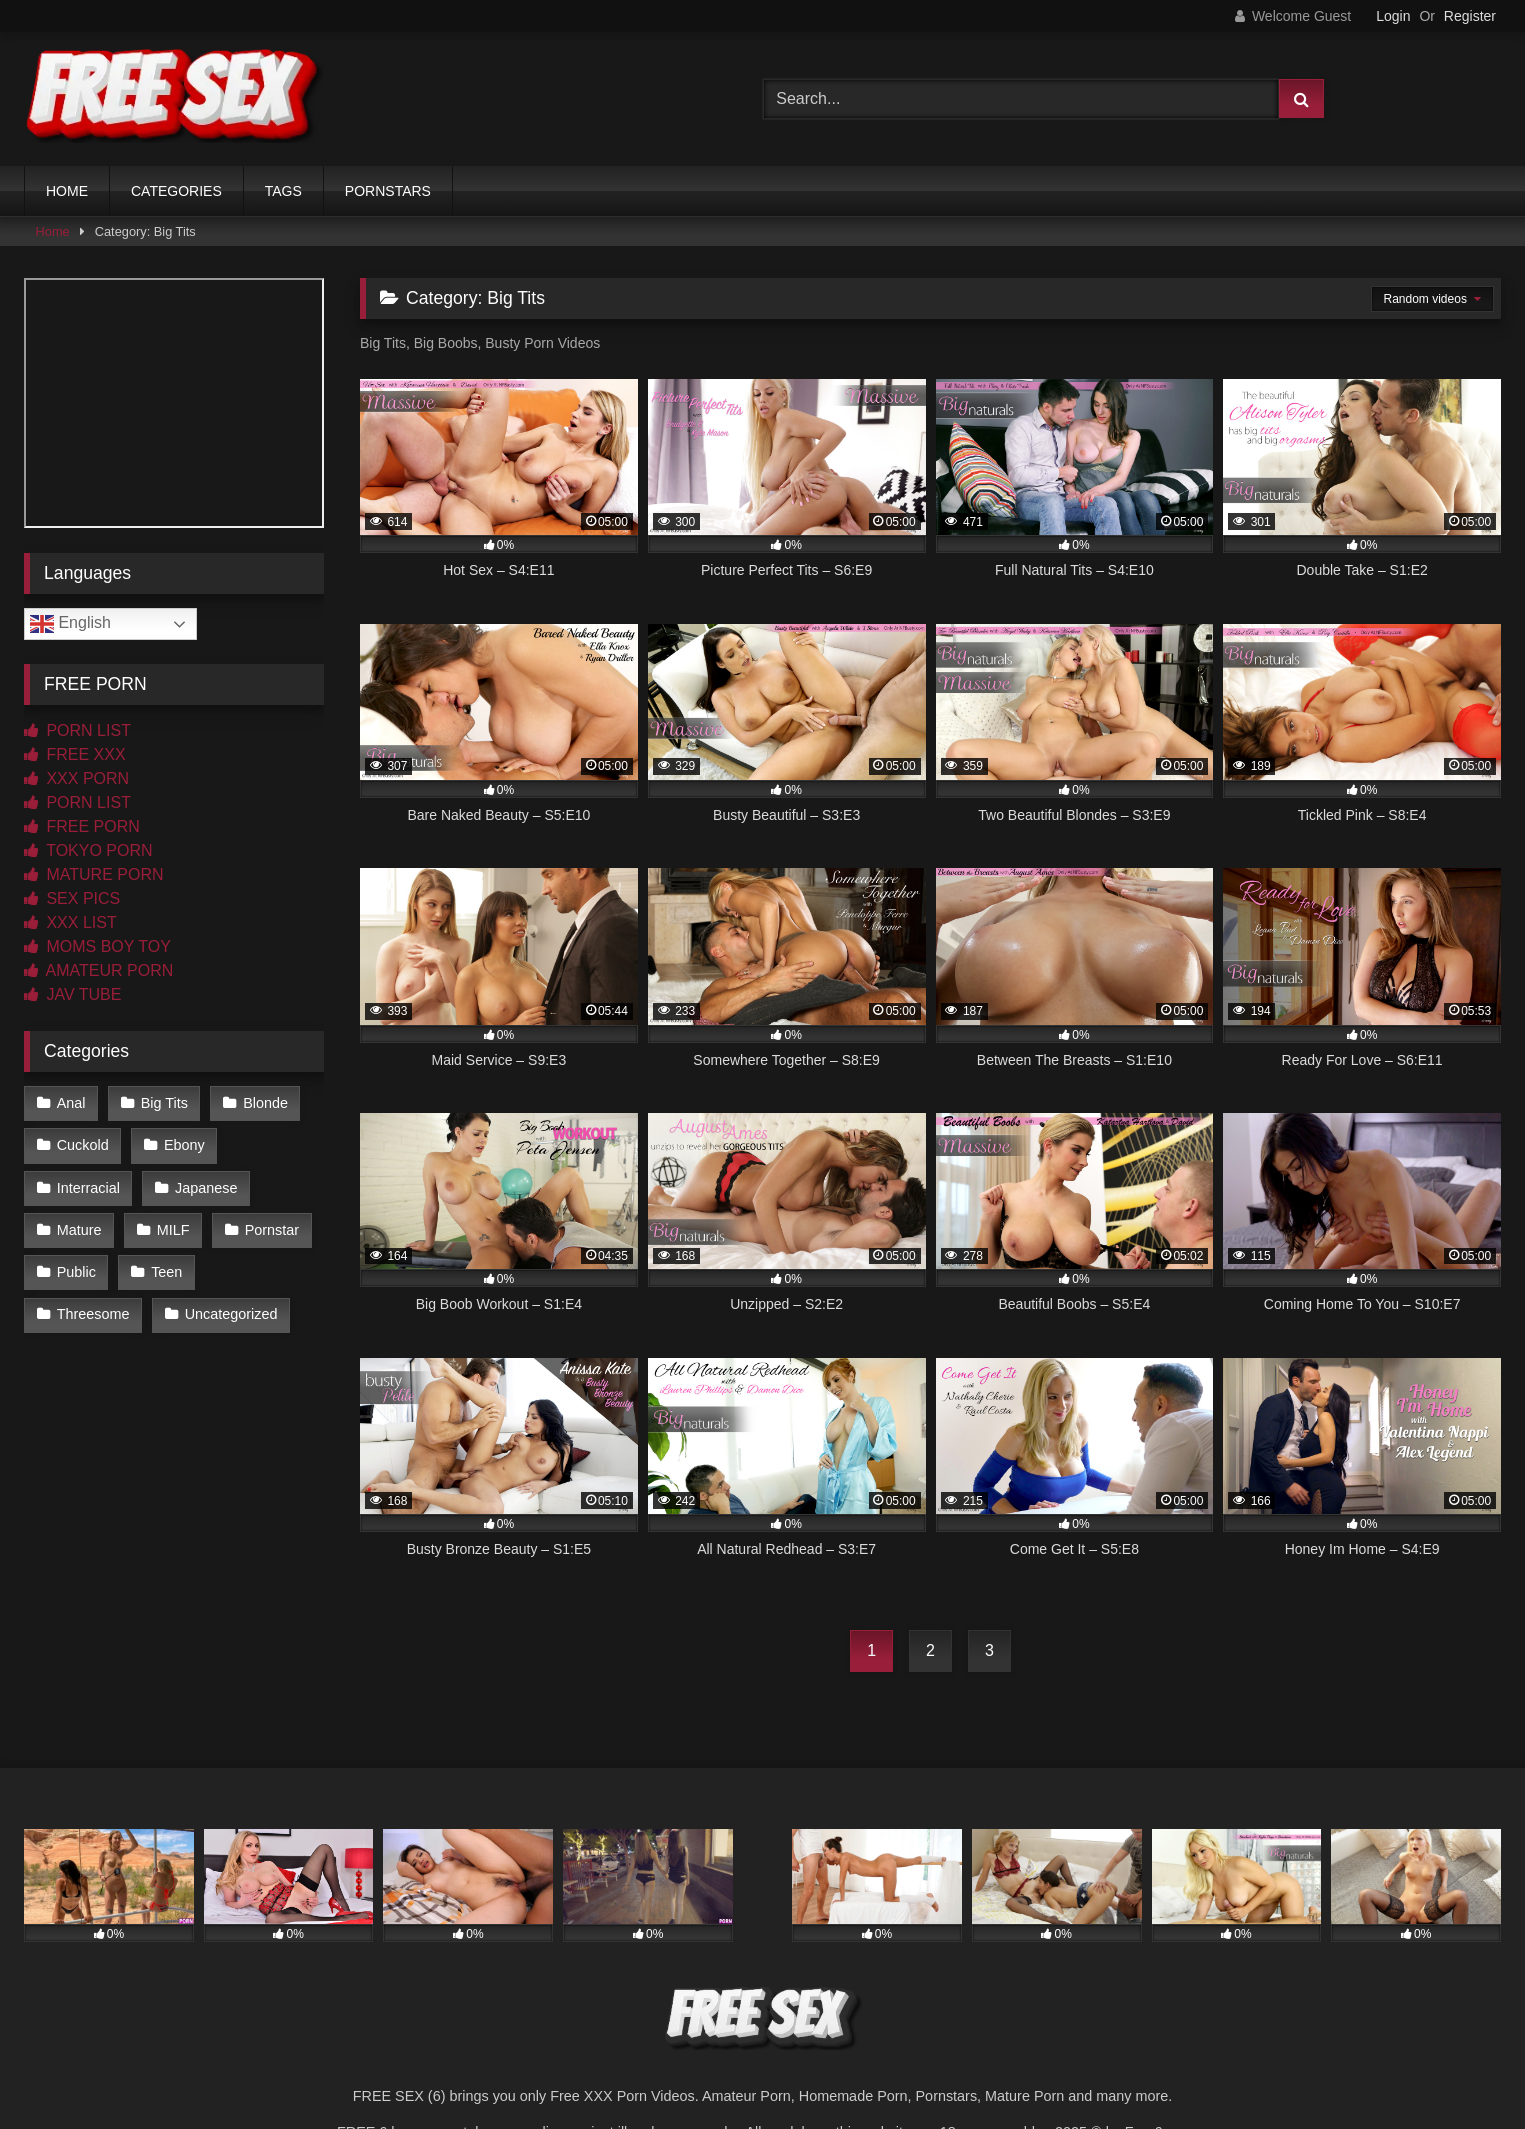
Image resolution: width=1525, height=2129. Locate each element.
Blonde (265, 1103)
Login (1393, 16)
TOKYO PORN (88, 850)
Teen (166, 1272)
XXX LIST (70, 922)
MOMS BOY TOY (97, 946)
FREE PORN (82, 826)
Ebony (184, 1145)
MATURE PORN (93, 874)
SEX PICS (72, 898)
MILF (173, 1230)
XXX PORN (76, 778)
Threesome (93, 1314)
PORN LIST (77, 730)
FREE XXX (75, 754)
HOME (67, 191)
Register (1470, 16)
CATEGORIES (176, 191)
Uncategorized (231, 1314)
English (70, 624)
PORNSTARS (388, 191)
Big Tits (164, 1103)
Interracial (88, 1188)
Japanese (206, 1188)
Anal (71, 1103)
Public (76, 1272)
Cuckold (83, 1145)
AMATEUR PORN (98, 970)
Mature (79, 1230)
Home (53, 231)
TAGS (283, 191)
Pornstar (272, 1230)
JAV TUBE (72, 994)
